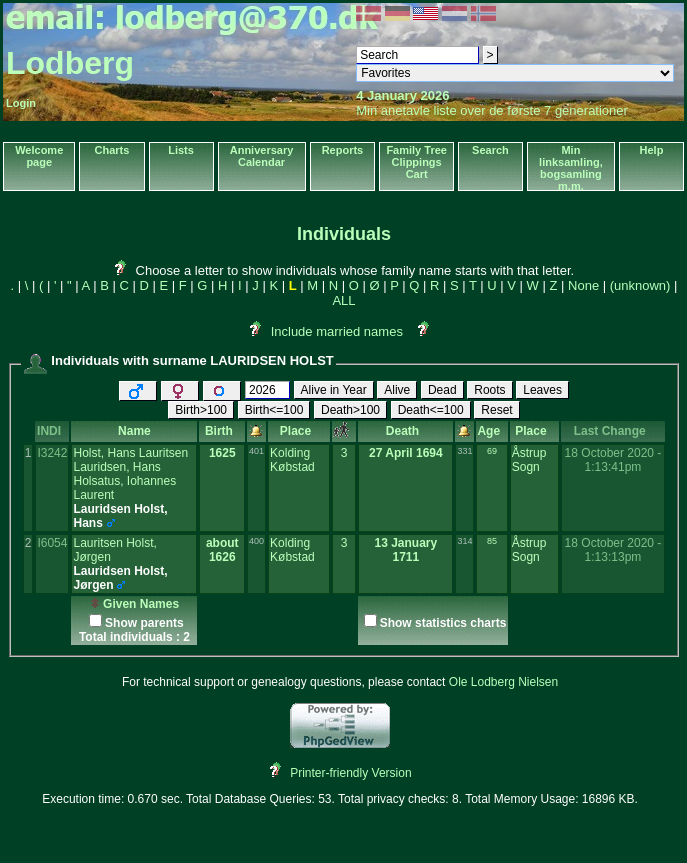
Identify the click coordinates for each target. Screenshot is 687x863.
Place (299, 431)
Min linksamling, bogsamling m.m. (571, 168)
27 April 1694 (406, 453)
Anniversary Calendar (262, 156)
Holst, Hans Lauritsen (130, 453)
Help (652, 150)
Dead (442, 390)
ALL (343, 300)
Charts (112, 150)
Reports (343, 150)
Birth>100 (201, 410)
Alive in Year (334, 390)
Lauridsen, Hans (116, 467)
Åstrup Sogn (529, 460)
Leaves (542, 390)
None (583, 285)
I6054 (52, 543)
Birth (222, 431)
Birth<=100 (274, 410)
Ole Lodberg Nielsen (503, 682)
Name (134, 431)
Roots (489, 390)
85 (492, 541)
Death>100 (350, 410)
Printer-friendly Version (350, 773)
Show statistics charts (443, 623)
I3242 (52, 453)
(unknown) (640, 285)
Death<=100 (431, 410)
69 (492, 451)
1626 (222, 557)
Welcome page (39, 156)
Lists (181, 150)
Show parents (144, 623)
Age (491, 431)
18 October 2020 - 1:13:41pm (613, 460)
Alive (397, 390)
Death (406, 431)
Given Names (134, 604)
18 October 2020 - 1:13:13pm (613, 550)
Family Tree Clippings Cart (416, 162)
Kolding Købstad (292, 460)
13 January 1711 (405, 550)
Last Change (613, 431)
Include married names (337, 331)
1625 (222, 453)
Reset (496, 410)
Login (21, 103)
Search (490, 150)
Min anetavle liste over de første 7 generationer (492, 110)
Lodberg (70, 63)
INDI (52, 431)
